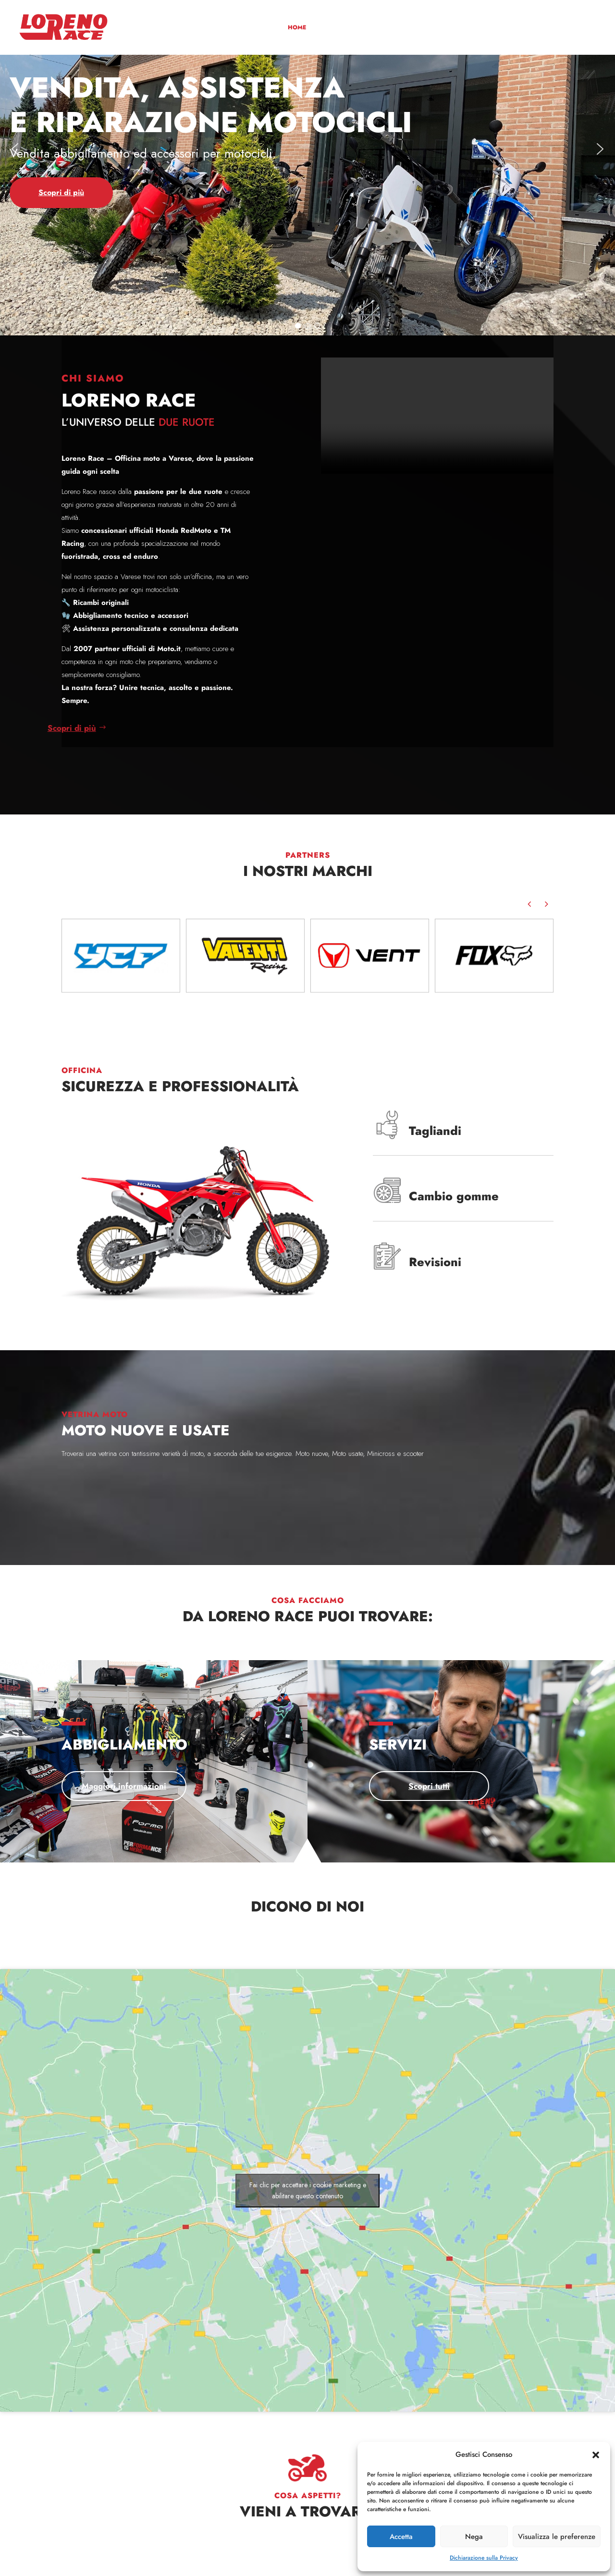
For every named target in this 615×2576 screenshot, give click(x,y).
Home (297, 28)
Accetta (401, 2536)
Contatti (575, 28)
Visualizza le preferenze (556, 2536)
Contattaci (308, 2552)
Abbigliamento (423, 28)
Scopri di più (111, 1503)
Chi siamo (329, 28)
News (544, 28)
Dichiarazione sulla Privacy (484, 2557)
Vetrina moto (372, 28)
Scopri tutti (277, 1786)
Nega (474, 2536)
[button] (596, 2455)
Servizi (464, 28)
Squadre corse (505, 28)
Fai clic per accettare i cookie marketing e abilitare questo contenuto (307, 2190)
